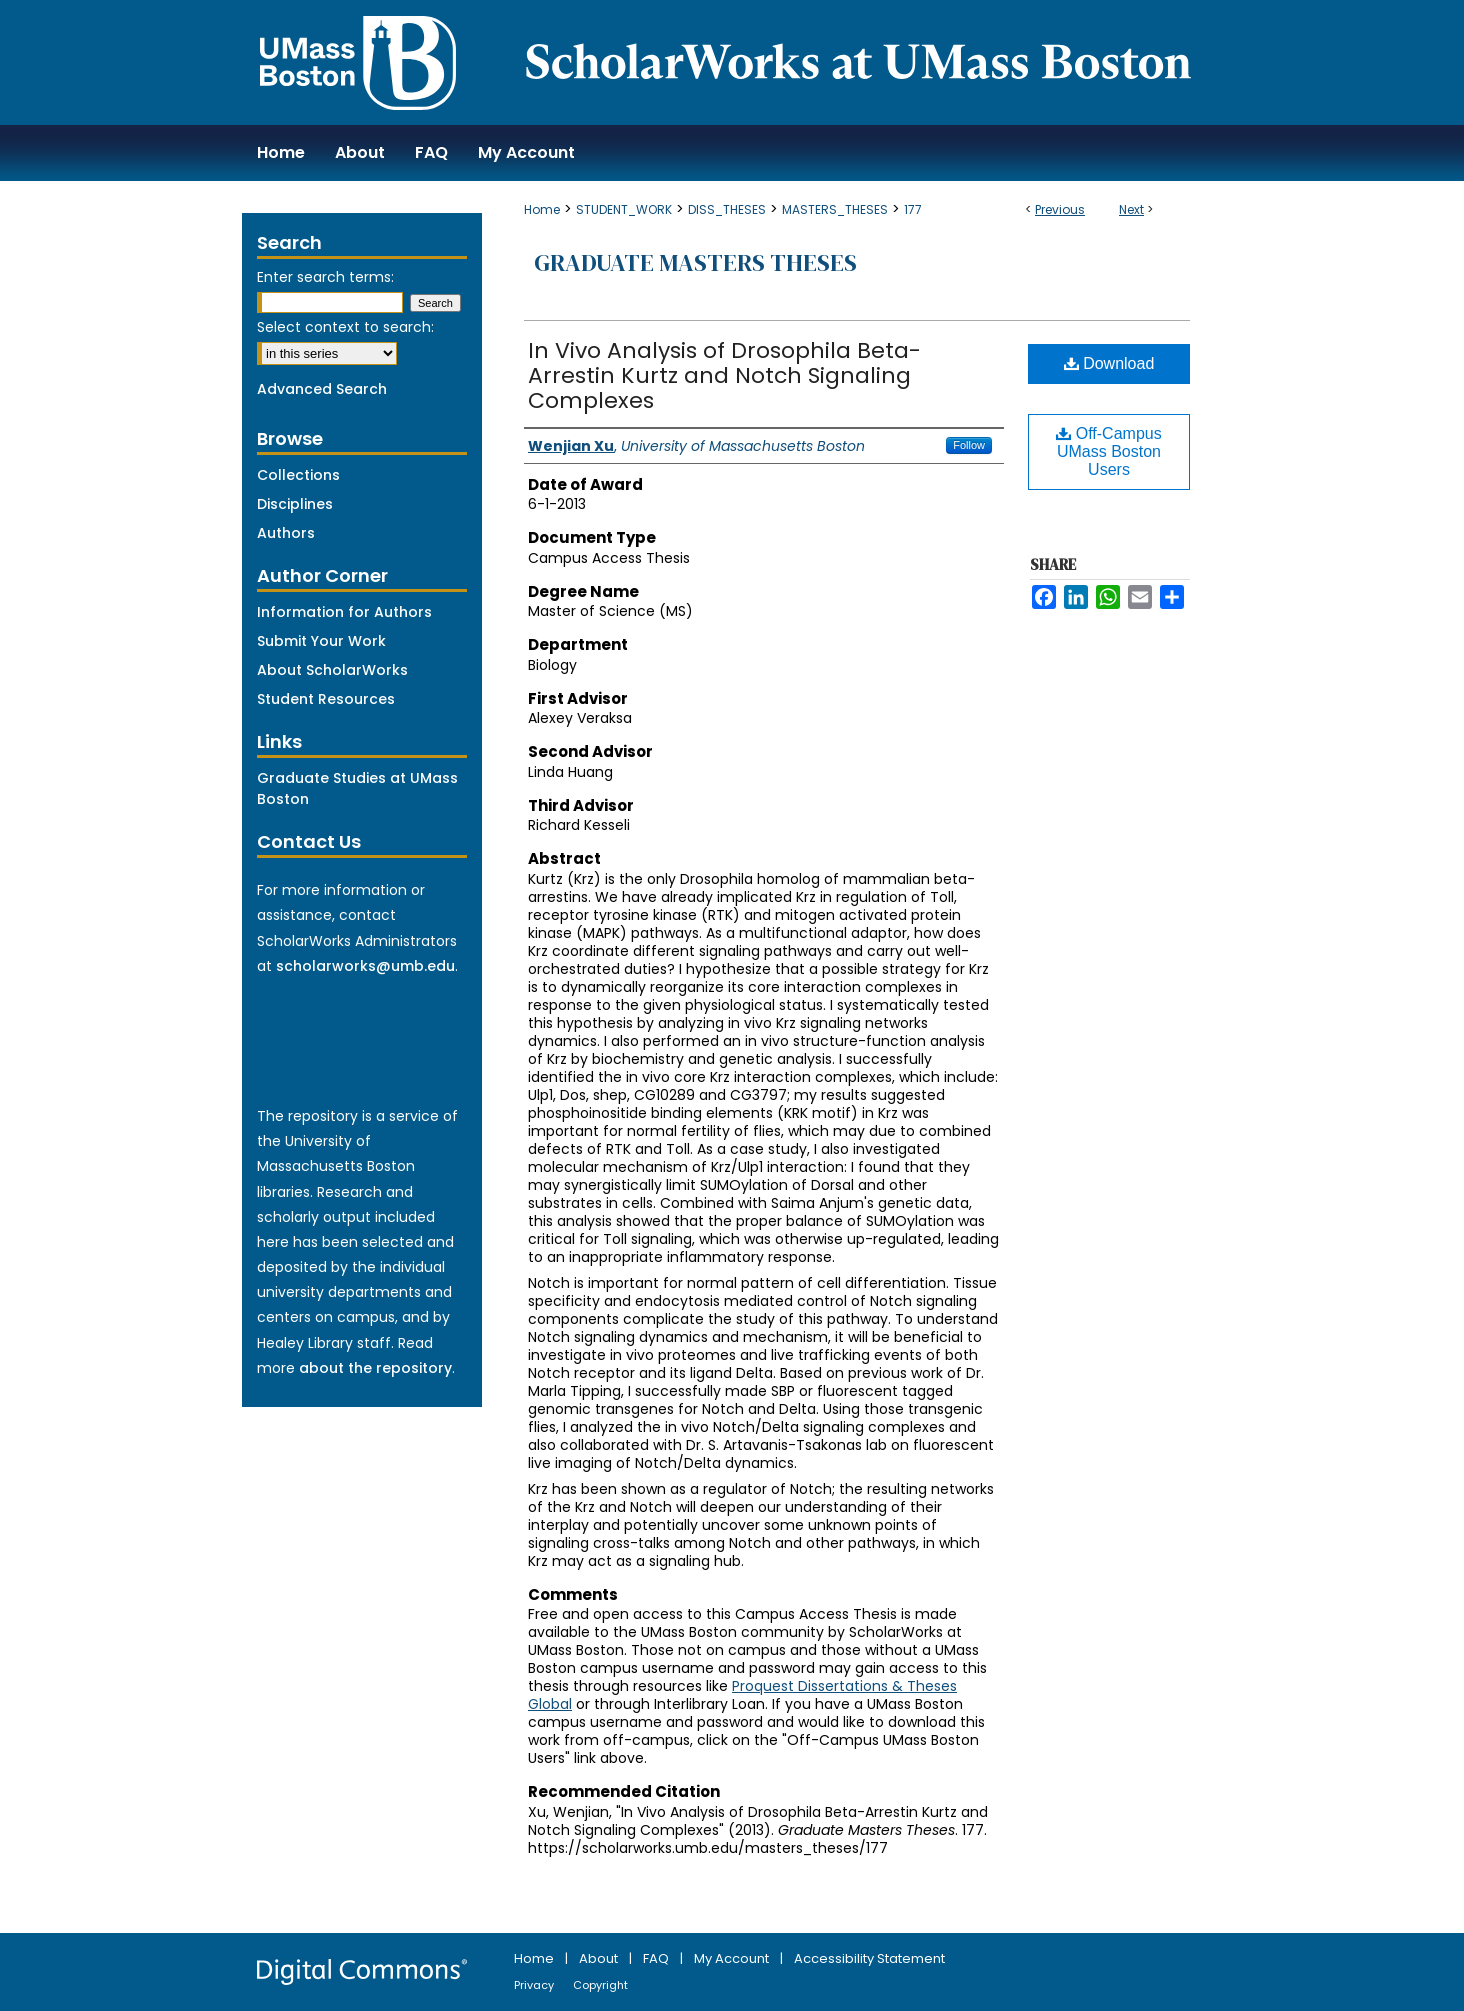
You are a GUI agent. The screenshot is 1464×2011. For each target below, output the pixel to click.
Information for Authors (344, 612)
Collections (298, 475)
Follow (969, 445)
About (600, 1958)
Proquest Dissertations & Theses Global (742, 1695)
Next (1131, 209)
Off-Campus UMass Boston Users (1108, 451)
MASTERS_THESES (835, 209)
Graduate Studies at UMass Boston (357, 788)
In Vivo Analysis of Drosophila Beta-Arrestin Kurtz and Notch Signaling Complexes (724, 375)
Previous (1060, 209)
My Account (733, 1958)
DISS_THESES (727, 209)
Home (542, 209)
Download (1109, 363)
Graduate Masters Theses (695, 262)
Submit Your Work (321, 641)
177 (913, 209)
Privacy (535, 1985)
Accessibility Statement (869, 1958)
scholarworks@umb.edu (365, 966)
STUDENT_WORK (624, 209)
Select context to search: (345, 327)
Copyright (600, 1985)
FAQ (657, 1958)
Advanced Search (322, 389)
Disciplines (295, 504)
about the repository (375, 1368)
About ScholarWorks (332, 670)
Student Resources (326, 699)
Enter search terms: (325, 277)
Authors (286, 533)
